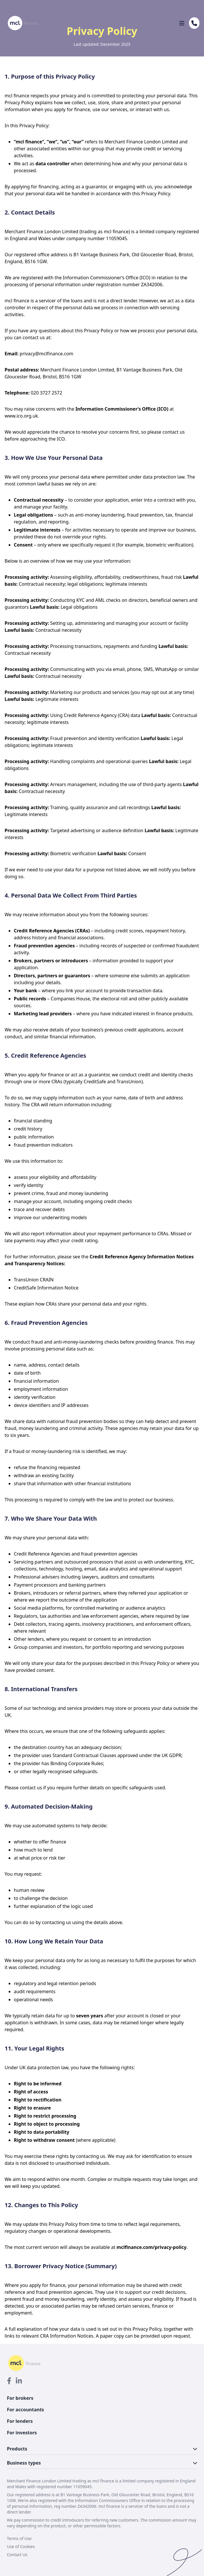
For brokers (20, 2398)
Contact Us (17, 2554)
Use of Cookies (21, 2546)
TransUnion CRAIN (34, 1279)
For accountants (25, 2409)
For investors (22, 2432)
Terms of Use (19, 2538)
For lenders (20, 2421)
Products (102, 2449)
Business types (102, 2463)
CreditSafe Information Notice (46, 1288)
